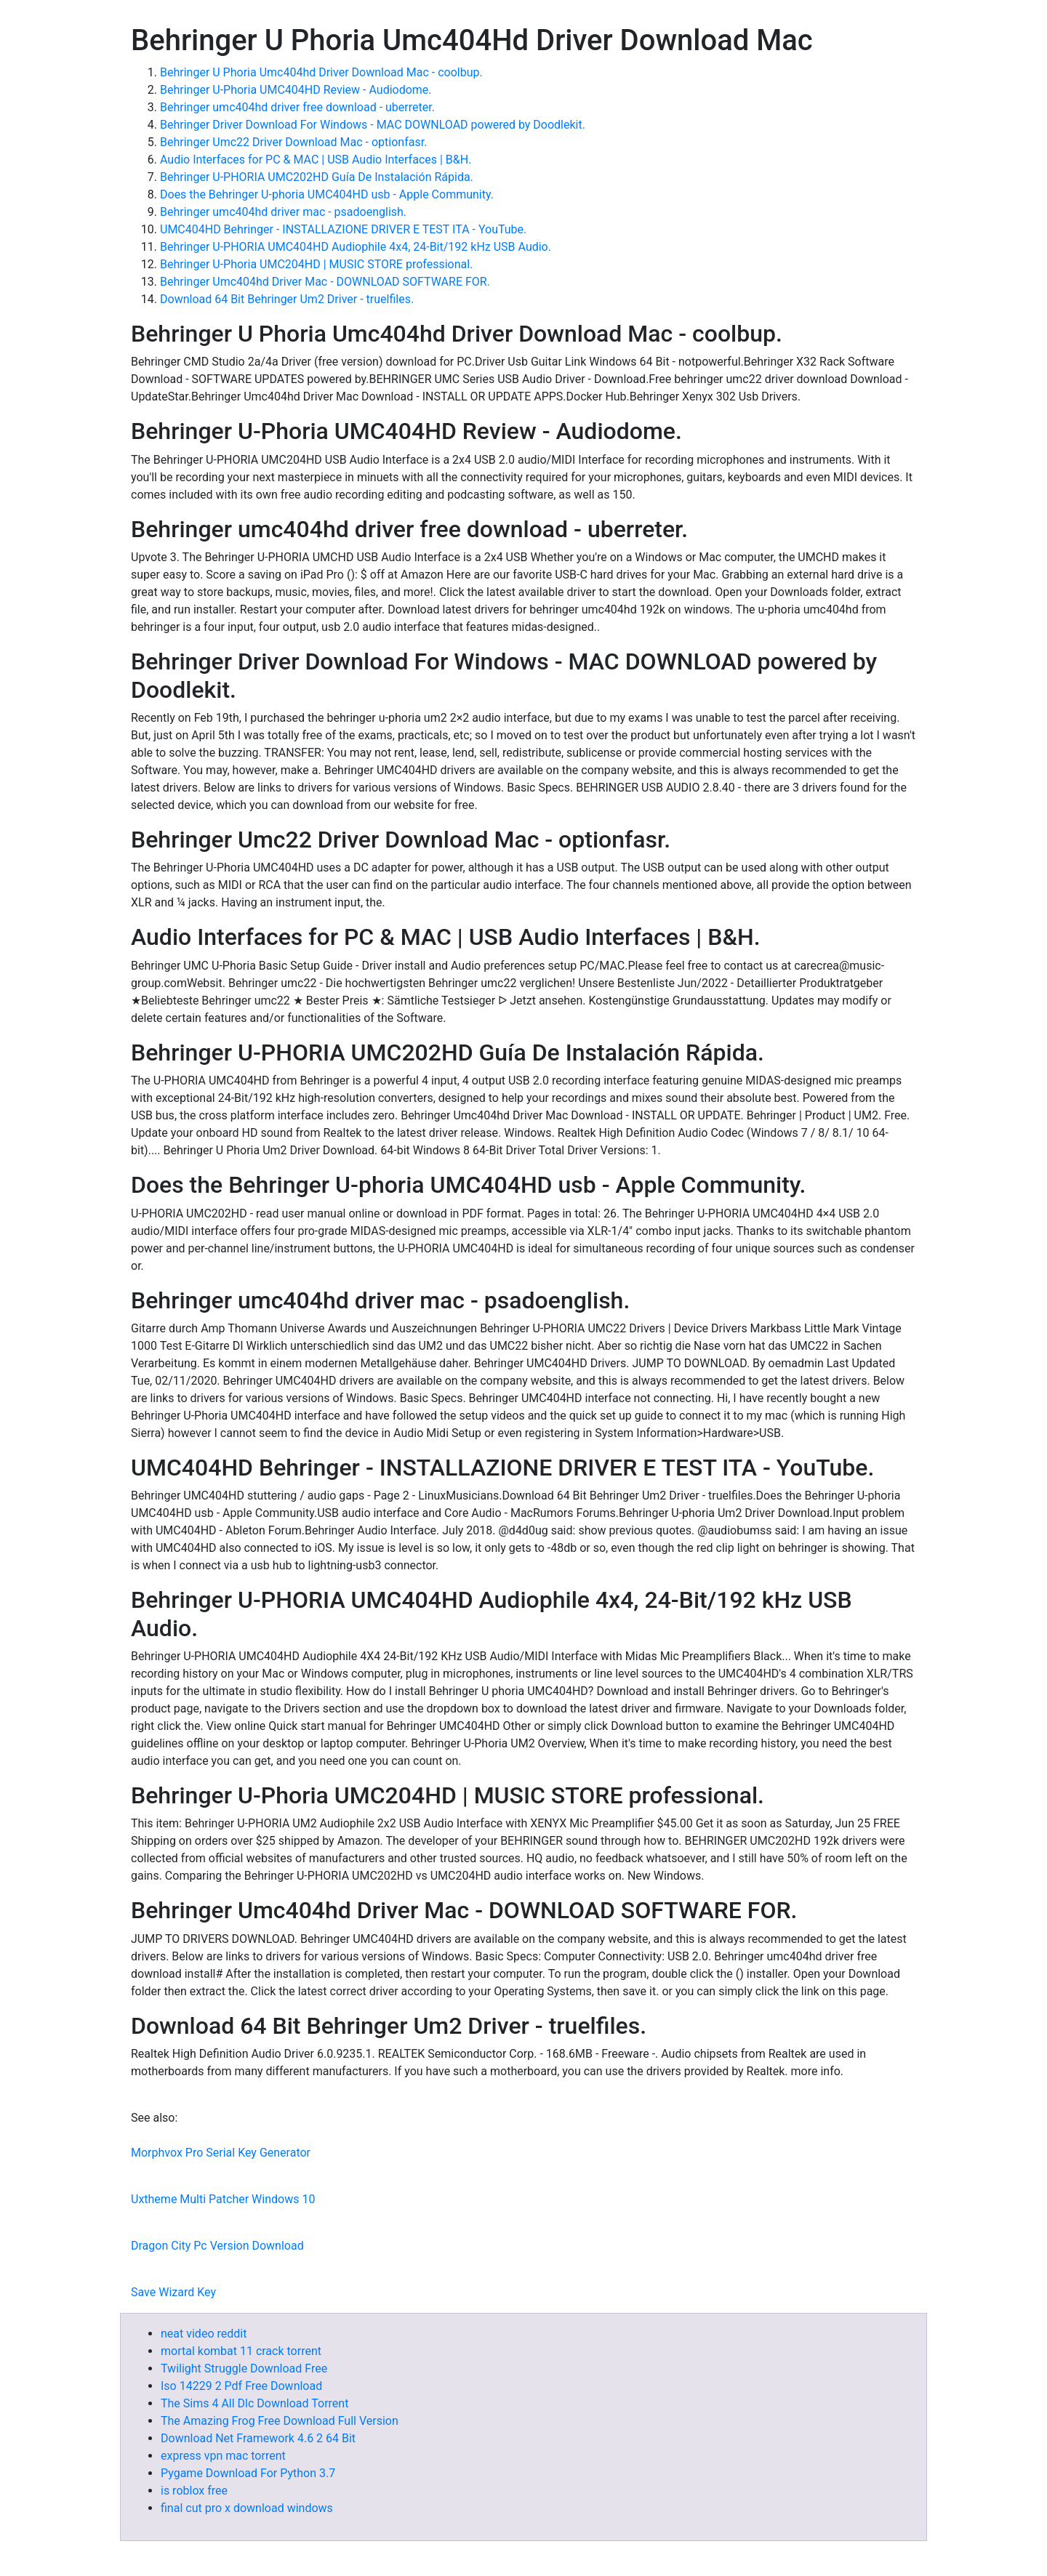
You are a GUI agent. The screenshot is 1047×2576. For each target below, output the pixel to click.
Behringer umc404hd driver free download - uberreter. (297, 107)
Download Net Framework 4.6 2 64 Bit (258, 2438)
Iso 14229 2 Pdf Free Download (241, 2386)
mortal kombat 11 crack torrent (241, 2351)
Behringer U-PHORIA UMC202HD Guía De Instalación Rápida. (316, 177)
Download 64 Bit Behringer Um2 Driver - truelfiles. (287, 299)
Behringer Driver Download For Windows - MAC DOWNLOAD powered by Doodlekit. (372, 125)
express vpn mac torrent (223, 2456)
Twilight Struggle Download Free (244, 2368)
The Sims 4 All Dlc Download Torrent (254, 2403)
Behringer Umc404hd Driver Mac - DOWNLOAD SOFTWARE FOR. (325, 282)
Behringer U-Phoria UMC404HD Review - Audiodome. (296, 90)
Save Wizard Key (173, 2292)
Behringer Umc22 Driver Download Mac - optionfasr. (293, 142)
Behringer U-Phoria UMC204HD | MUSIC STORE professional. (316, 264)
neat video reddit (203, 2333)
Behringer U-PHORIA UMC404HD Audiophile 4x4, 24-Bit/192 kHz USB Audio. (355, 247)
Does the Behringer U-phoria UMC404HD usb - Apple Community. (327, 194)
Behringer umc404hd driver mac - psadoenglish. (283, 212)
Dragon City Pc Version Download (217, 2246)
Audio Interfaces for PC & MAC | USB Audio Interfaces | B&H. (315, 159)
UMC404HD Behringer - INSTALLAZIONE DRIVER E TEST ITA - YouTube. (343, 229)
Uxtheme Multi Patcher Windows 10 (223, 2199)
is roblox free (194, 2490)
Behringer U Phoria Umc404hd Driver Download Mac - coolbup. (321, 72)
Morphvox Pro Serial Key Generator (220, 2153)
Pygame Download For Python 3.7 (248, 2473)
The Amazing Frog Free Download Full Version (279, 2421)
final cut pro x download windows (247, 2508)
